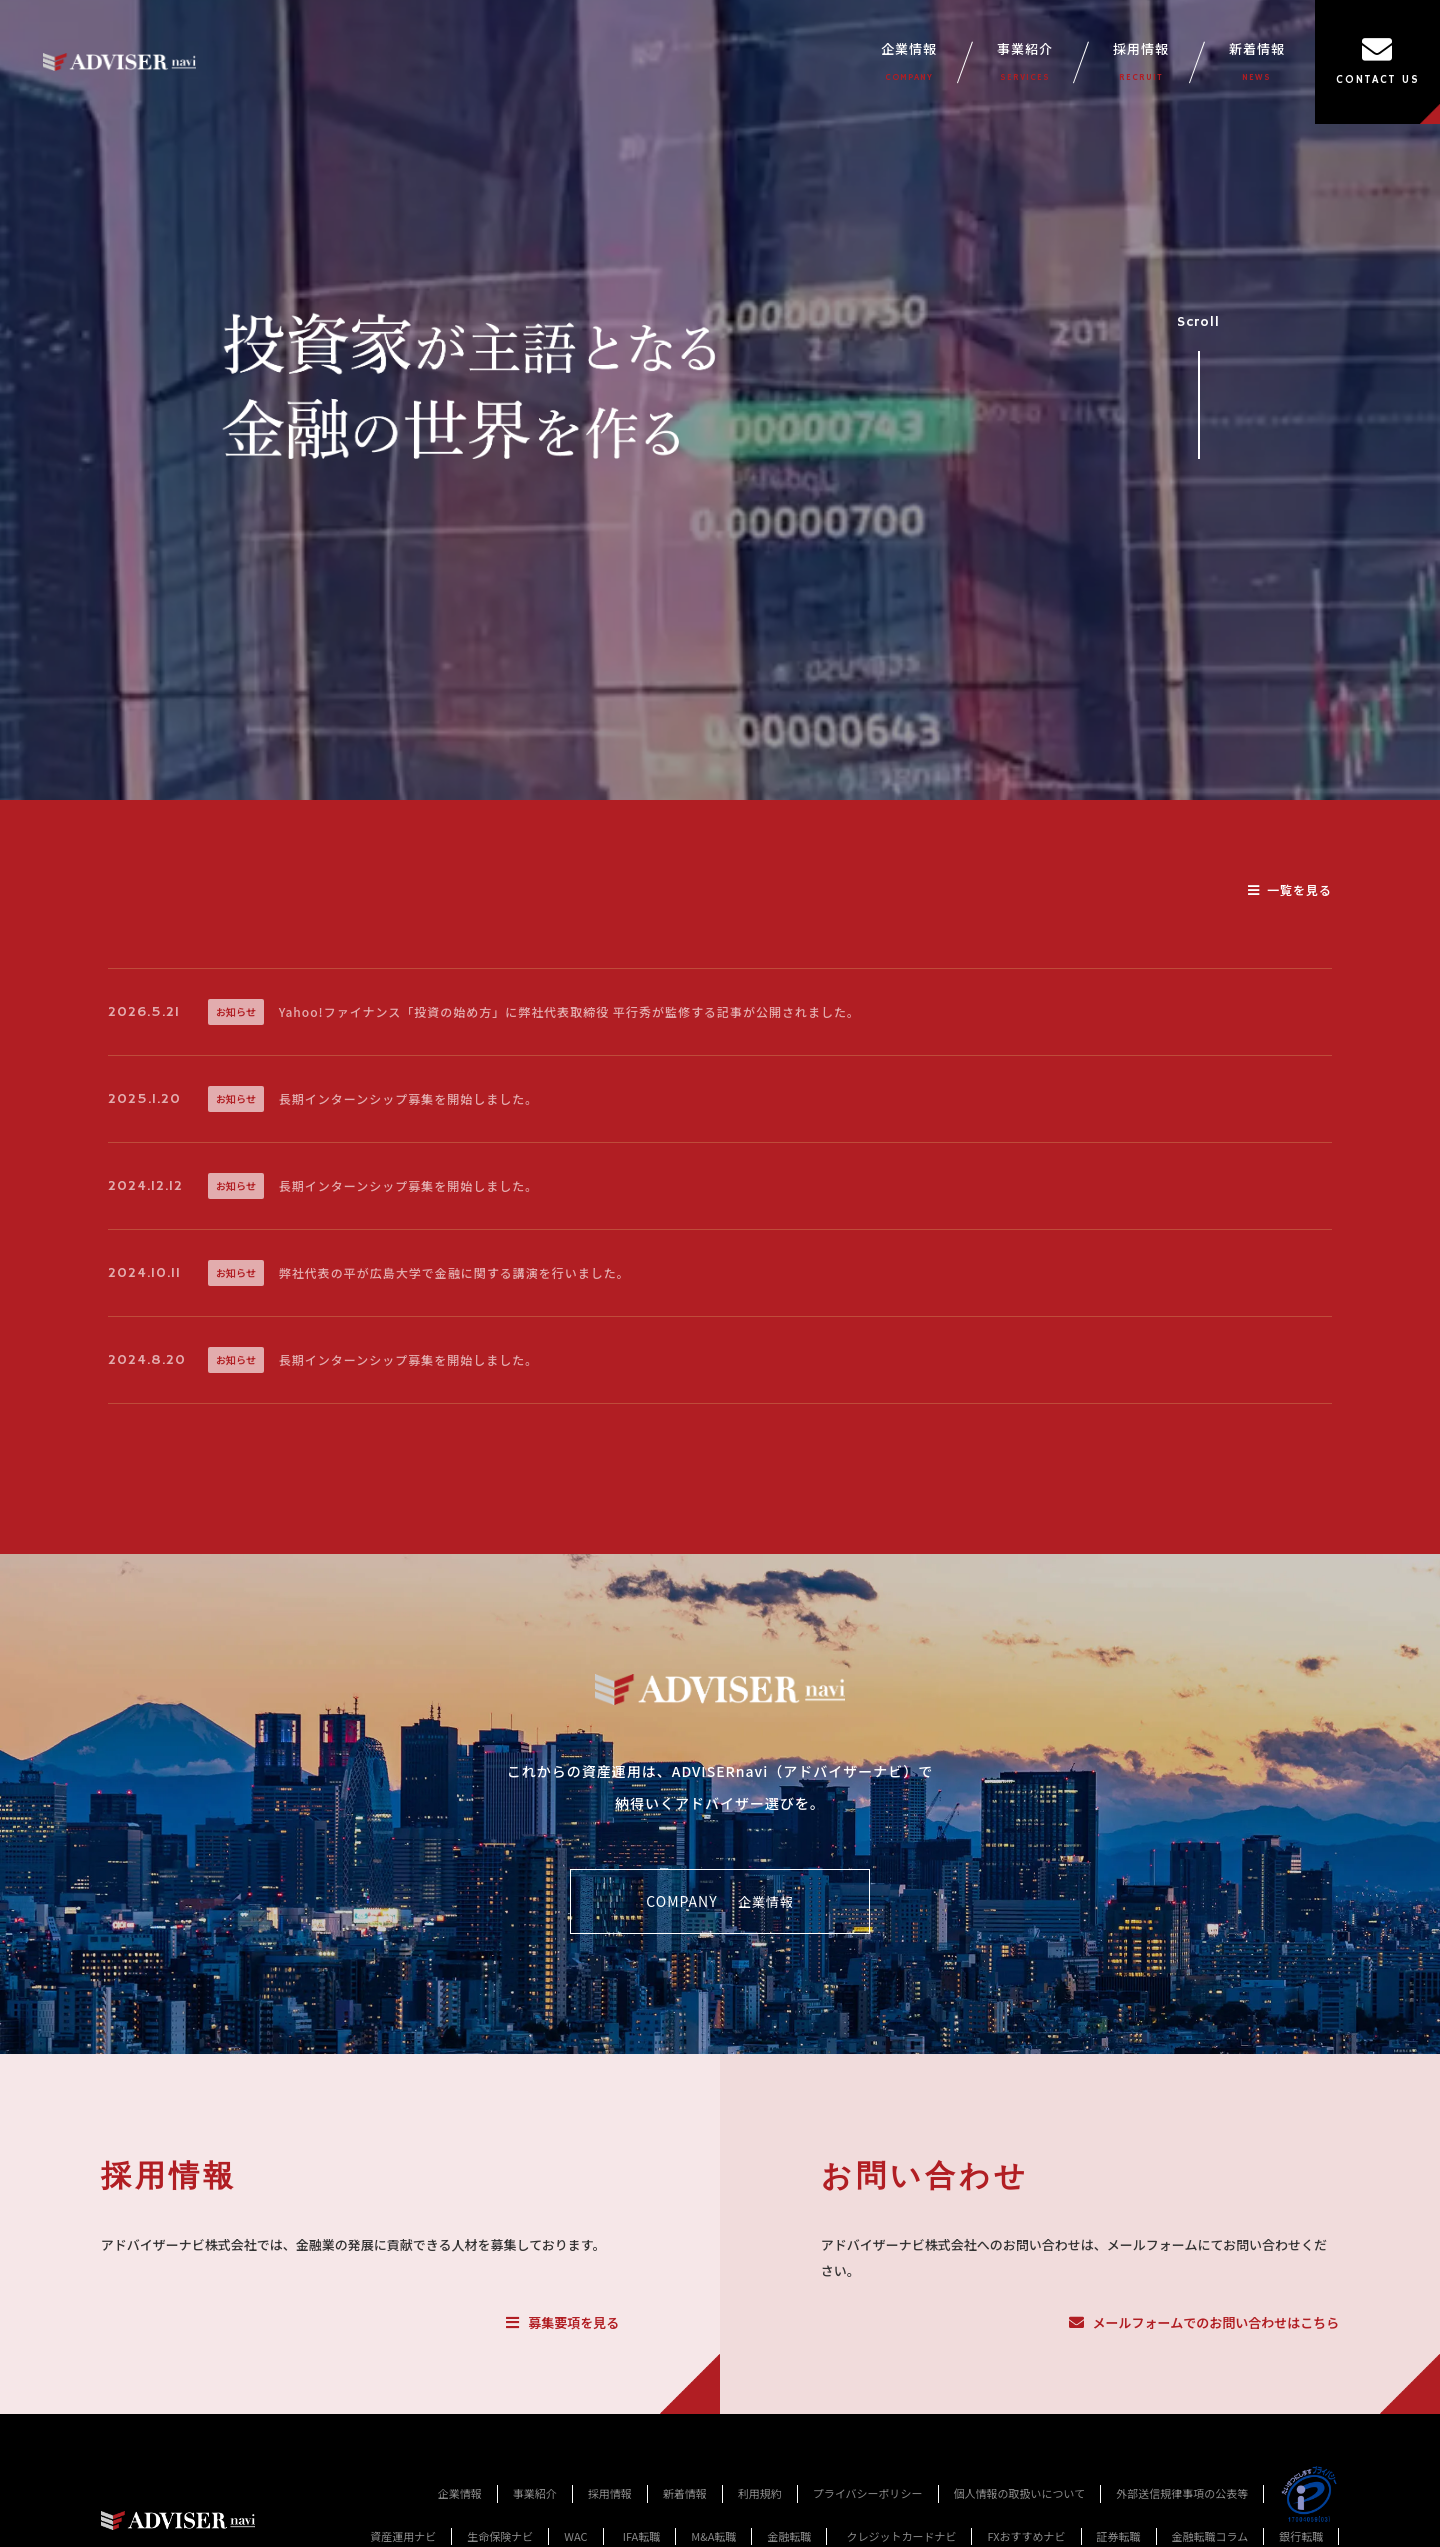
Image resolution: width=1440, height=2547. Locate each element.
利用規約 (760, 2493)
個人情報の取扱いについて (1020, 2493)
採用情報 (1141, 62)
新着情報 (1257, 62)
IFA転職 (642, 2536)
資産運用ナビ (403, 2536)
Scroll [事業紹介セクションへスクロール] (1198, 378)
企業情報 (909, 62)
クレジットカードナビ (901, 2536)
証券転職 (1119, 2536)
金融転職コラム (1210, 2536)
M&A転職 (713, 2536)
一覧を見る (1290, 889)
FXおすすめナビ (1026, 2536)
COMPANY (719, 1902)
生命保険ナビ (500, 2536)
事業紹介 (1025, 62)
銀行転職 (1301, 2536)
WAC (575, 2536)
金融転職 (789, 2536)
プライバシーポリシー (868, 2493)
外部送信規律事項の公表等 (1182, 2493)
